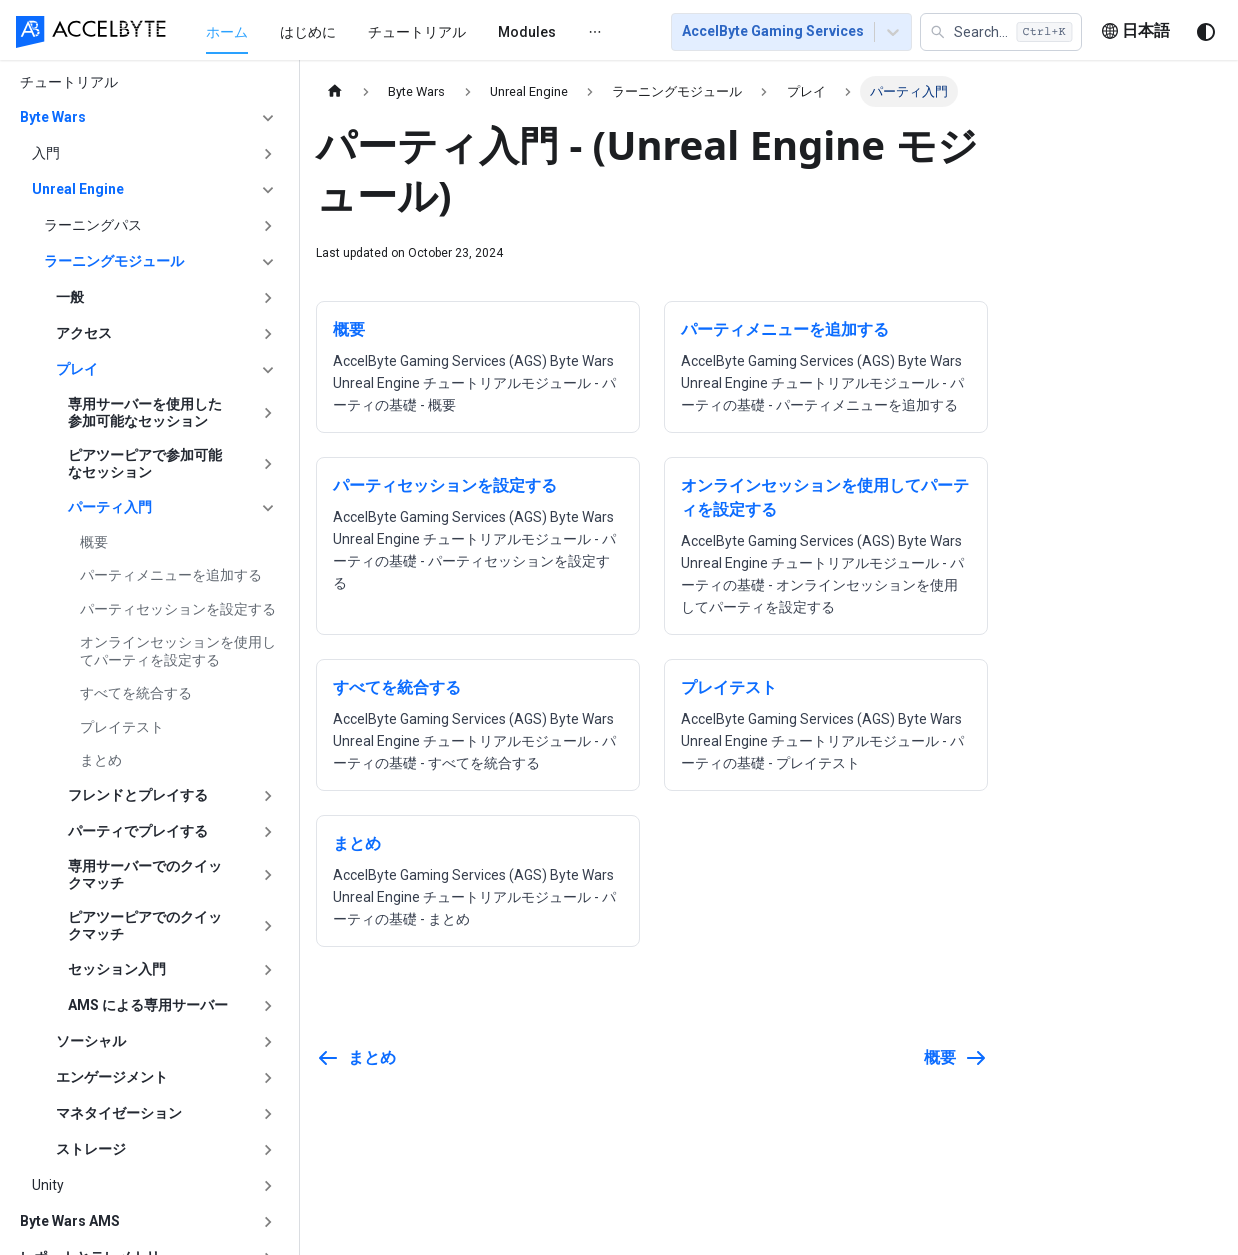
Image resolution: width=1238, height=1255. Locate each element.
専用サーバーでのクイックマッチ (145, 875)
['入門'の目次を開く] (268, 154)
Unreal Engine (78, 189)
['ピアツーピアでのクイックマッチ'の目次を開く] (268, 926)
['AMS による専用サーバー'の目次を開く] (268, 1006)
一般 (70, 297)
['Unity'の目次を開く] (268, 1186)
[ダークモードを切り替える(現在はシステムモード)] (1206, 32)
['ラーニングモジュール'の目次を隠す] (268, 262)
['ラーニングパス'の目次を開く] (268, 226)
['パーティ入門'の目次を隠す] (268, 508)
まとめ (101, 760)
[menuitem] (188, 31)
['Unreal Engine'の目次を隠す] (268, 190)
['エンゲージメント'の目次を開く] (268, 1078)
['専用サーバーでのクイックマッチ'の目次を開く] (268, 875)
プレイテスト (122, 727)
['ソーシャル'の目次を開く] (268, 1042)
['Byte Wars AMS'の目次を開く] (268, 1222)
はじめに (269, 32)
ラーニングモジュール (114, 261)
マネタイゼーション (119, 1113)
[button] (1001, 32)
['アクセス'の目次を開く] (268, 334)
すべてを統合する (136, 693)
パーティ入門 (110, 507)
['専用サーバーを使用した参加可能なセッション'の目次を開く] (268, 413)
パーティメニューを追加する (171, 575)
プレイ (77, 369)
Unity (48, 1185)
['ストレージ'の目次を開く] (268, 1150)
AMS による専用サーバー (148, 1005)
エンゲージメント (112, 1077)
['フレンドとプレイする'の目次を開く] (268, 796)
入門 (46, 153)
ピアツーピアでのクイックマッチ (145, 926)
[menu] (395, 31)
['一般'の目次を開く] (268, 298)
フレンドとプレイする (138, 795)
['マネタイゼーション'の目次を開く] (268, 1114)
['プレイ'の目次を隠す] (268, 370)
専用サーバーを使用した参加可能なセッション (145, 413)
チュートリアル (378, 32)
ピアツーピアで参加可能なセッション (145, 464)
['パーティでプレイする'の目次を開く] (268, 832)
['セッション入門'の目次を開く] (268, 970)
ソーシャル (91, 1041)
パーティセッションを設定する (178, 609)
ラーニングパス (93, 225)
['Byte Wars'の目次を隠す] (268, 118)
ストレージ (91, 1149)
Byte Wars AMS (70, 1221)
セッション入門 (117, 969)
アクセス (84, 333)
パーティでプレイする (138, 831)
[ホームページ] (335, 91)
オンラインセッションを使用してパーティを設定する (178, 651)
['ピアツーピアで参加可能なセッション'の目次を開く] (268, 464)
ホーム (188, 32)
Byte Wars (53, 117)
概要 (94, 542)
